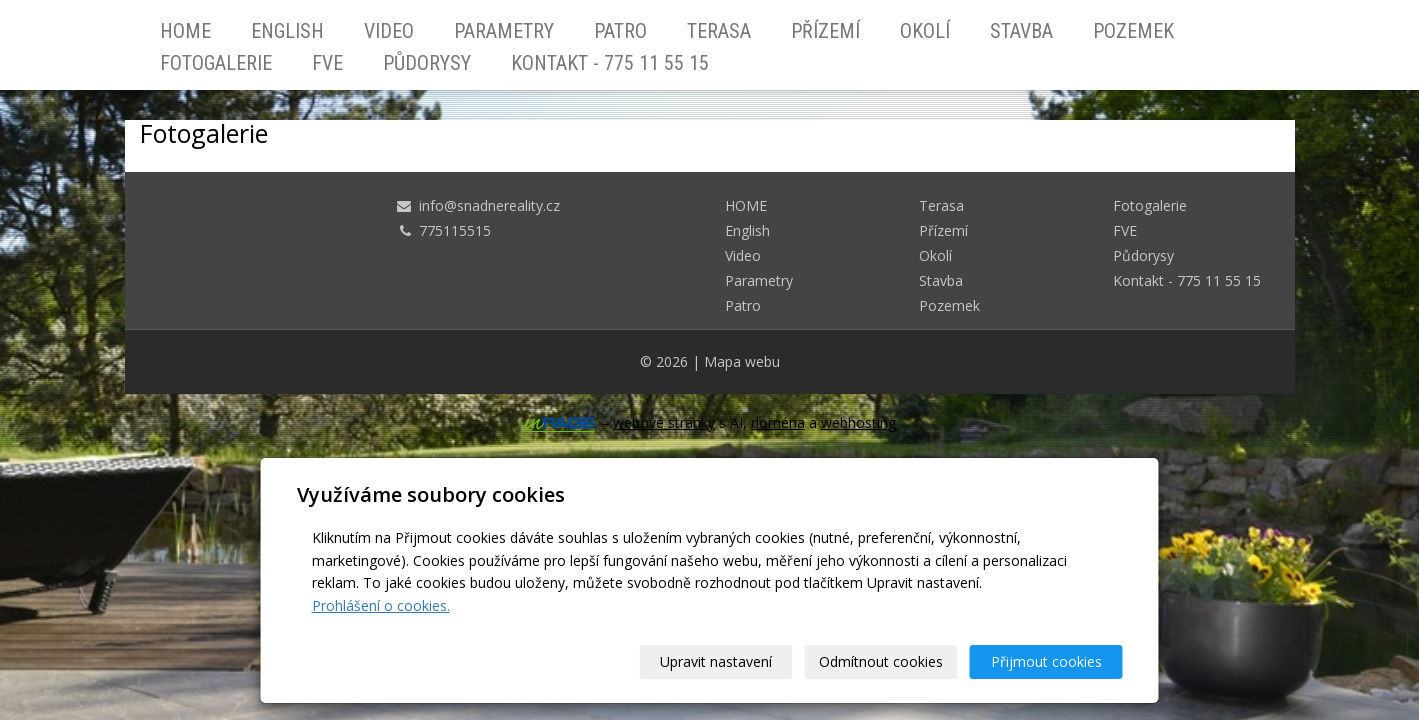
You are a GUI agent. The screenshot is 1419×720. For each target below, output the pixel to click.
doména (778, 422)
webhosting (858, 422)
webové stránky (664, 422)
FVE (327, 63)
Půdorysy (427, 63)
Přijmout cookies (1046, 661)
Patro (620, 31)
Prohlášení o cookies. (381, 605)
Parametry (504, 31)
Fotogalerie (216, 63)
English (287, 31)
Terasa (719, 31)
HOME (185, 31)
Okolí (925, 31)
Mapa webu (742, 361)
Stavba (1021, 31)
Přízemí (825, 31)
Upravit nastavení (716, 661)
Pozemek (1133, 31)
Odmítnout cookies (881, 661)
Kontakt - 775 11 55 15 (610, 63)
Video (389, 31)
